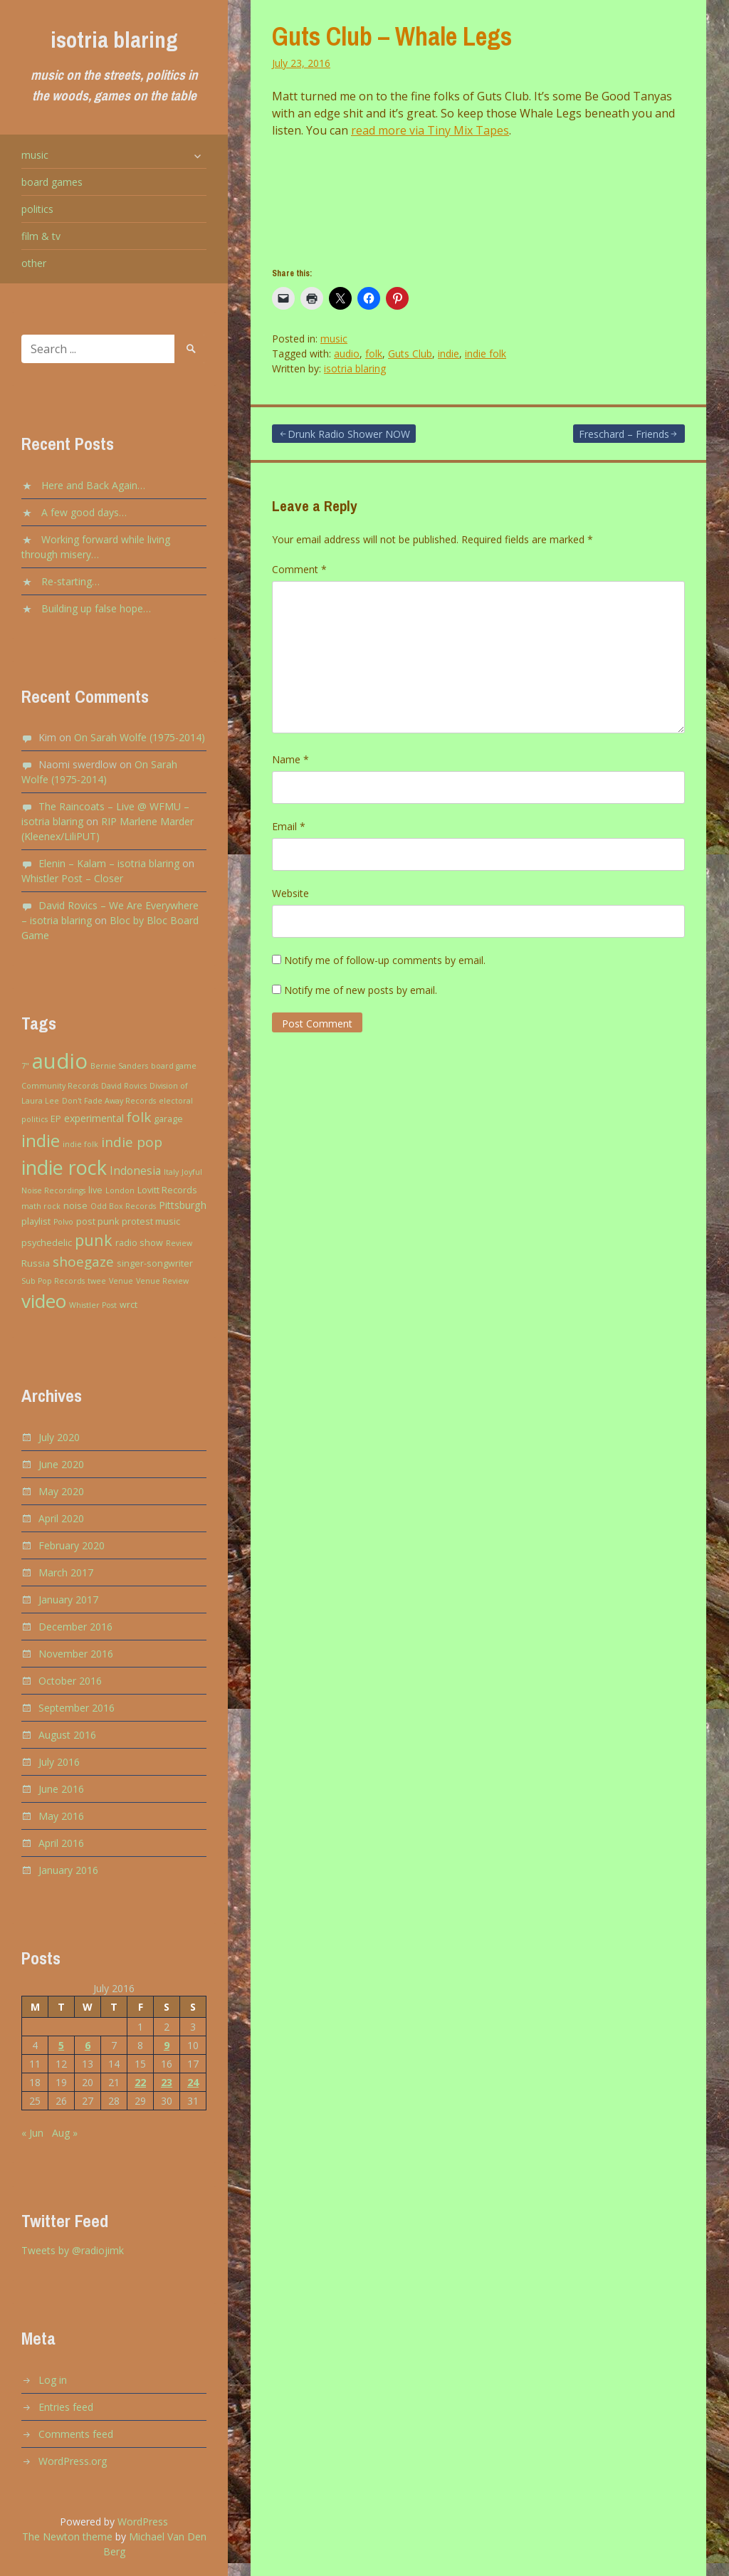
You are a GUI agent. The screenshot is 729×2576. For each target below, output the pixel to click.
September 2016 (76, 1707)
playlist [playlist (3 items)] (36, 1221)
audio (347, 353)
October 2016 (70, 1680)
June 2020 (61, 1464)
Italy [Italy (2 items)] (171, 1172)
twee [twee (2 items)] (97, 1281)
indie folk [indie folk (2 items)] (80, 1144)
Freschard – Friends (624, 434)
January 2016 (68, 1870)
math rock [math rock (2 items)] (41, 1206)
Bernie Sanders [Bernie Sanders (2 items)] (119, 1066)
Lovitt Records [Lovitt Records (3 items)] (167, 1190)
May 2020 (61, 1491)
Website (290, 893)
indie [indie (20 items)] (40, 1140)
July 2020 (59, 1437)
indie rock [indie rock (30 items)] (64, 1167)
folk (373, 353)
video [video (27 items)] (43, 1301)
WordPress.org (72, 2461)
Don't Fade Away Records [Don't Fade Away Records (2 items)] (109, 1101)
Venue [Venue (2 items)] (121, 1281)
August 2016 (67, 1735)
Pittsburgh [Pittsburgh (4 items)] (182, 1205)
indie (448, 353)
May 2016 (61, 1816)
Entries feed (65, 2407)
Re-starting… (70, 581)
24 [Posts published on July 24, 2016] (193, 2082)
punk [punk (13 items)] (93, 1240)
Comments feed (75, 2434)
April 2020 (61, 1518)
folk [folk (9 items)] (139, 1117)
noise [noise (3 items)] (75, 1206)
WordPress (142, 2521)
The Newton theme (67, 2536)
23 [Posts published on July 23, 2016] (166, 2082)
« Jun (32, 2133)
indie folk (485, 353)
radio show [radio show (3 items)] (139, 1243)
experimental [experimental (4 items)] (94, 1118)
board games (52, 182)
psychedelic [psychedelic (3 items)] (46, 1243)
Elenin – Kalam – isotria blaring (108, 863)
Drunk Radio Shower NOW (349, 434)
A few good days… (84, 512)
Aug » (65, 2133)
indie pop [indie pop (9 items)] (131, 1142)
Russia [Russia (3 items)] (35, 1263)
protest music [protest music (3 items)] (151, 1221)
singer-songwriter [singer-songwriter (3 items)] (155, 1263)
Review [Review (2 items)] (179, 1243)
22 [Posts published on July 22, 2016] (140, 2082)
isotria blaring (114, 39)
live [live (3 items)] (95, 1190)
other (33, 263)
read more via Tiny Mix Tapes (430, 130)
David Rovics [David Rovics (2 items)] (124, 1086)
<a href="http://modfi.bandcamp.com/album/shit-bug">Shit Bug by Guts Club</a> (478, 198)
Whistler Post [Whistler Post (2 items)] (93, 1305)
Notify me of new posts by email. (360, 990)
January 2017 (68, 1599)
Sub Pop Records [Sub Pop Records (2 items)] (53, 1281)
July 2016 (59, 1762)
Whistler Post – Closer (72, 878)
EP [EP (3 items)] (56, 1119)
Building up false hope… (96, 608)
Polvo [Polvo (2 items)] (63, 1222)
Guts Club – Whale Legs (392, 36)
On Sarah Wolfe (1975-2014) (139, 737)
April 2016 (61, 1843)
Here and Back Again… (93, 485)
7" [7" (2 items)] (25, 1066)
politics (37, 209)
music (34, 155)
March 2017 (65, 1572)
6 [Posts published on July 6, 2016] (87, 2045)
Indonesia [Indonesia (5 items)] (135, 1170)
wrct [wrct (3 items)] (128, 1305)
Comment (299, 569)
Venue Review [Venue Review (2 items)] (162, 1281)
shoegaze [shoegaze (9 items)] (83, 1261)
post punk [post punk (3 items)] (97, 1221)
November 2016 (75, 1653)
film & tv (41, 236)
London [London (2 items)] (120, 1190)
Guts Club (410, 353)
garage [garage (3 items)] (168, 1119)
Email (288, 826)
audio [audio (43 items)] (60, 1061)
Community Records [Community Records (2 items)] (59, 1086)
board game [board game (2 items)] (173, 1066)
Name (290, 759)
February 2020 (71, 1545)
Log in (52, 2380)
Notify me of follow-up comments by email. (385, 960)
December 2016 (75, 1626)
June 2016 (61, 1789)
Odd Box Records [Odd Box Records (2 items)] (123, 1206)
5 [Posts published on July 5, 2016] (61, 2045)
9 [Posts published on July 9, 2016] (166, 2045)
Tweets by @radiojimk (72, 2250)
